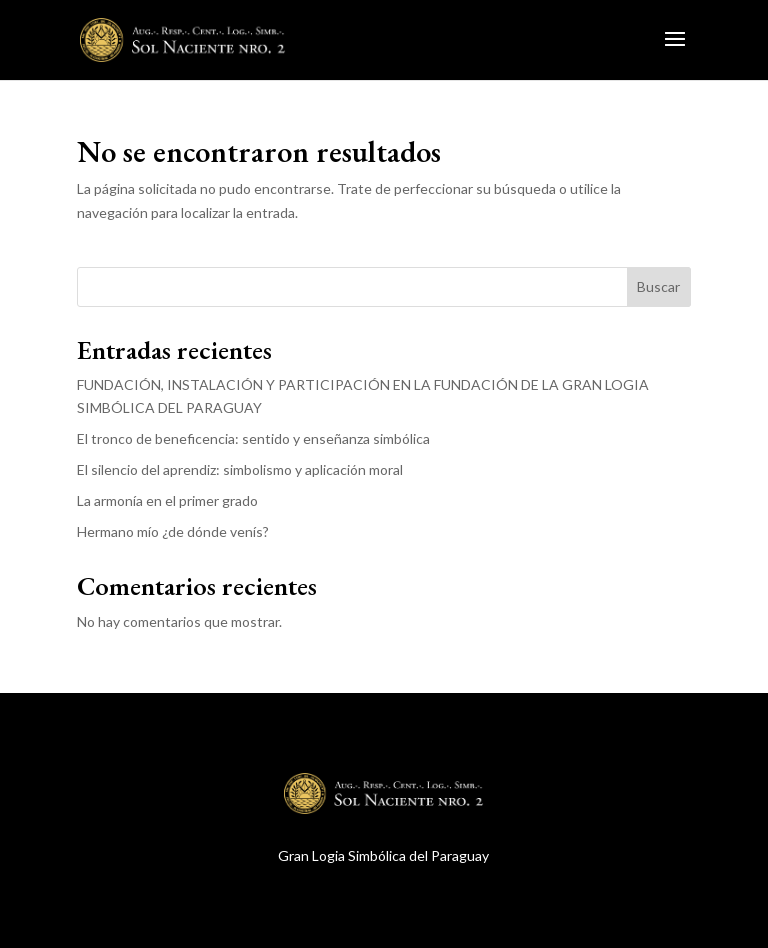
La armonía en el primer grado (167, 500)
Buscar (658, 286)
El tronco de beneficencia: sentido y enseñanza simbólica (253, 438)
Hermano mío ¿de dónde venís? (173, 531)
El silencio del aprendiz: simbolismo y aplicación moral (240, 469)
